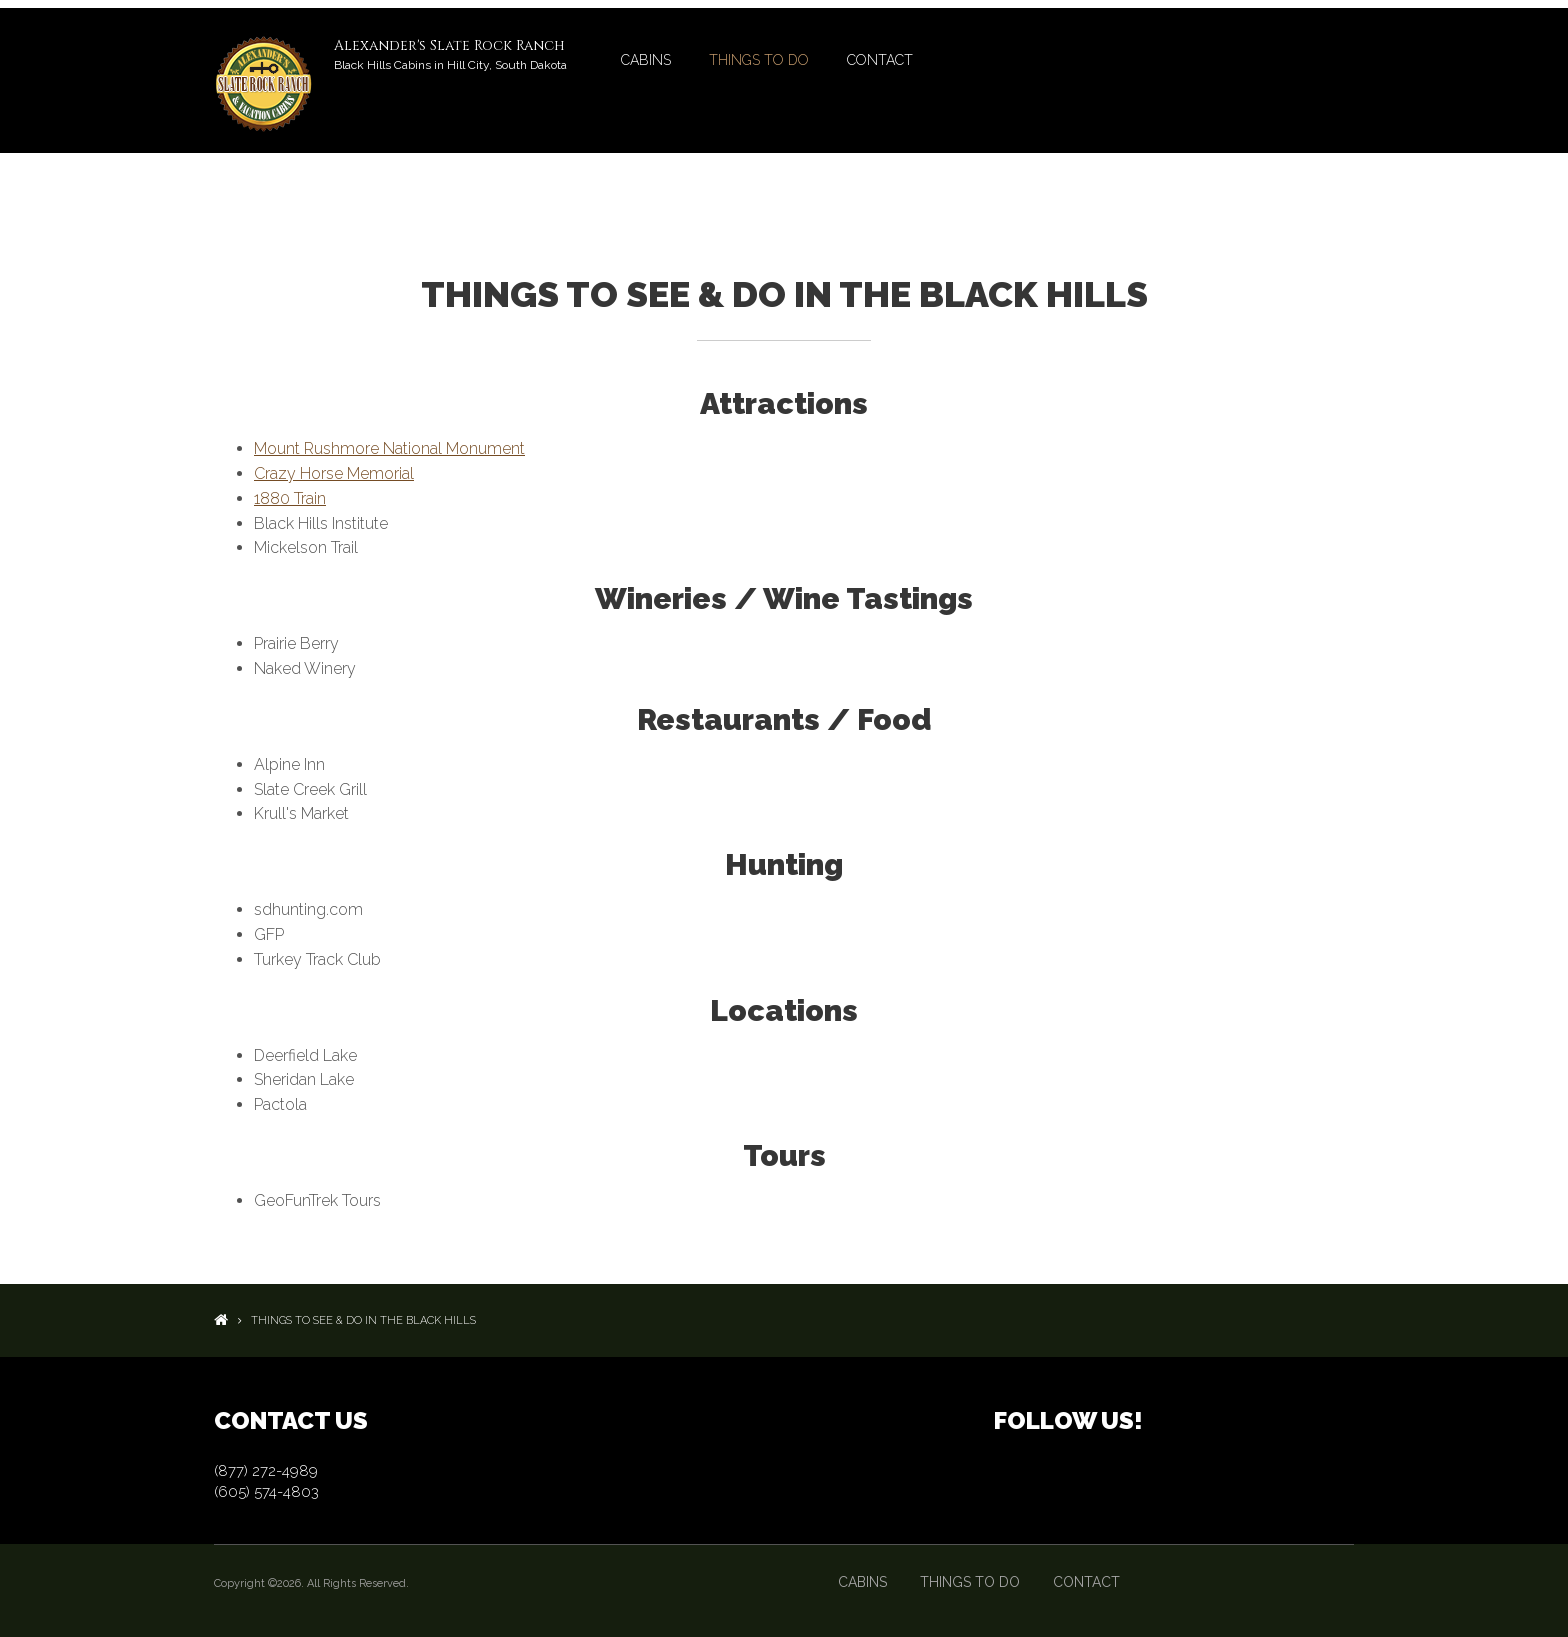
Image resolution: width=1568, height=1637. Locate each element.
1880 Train (290, 498)
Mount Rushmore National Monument (389, 448)
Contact (880, 60)
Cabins (646, 60)
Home (221, 1319)
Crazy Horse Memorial (334, 473)
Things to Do (759, 60)
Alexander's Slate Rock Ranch (449, 45)
